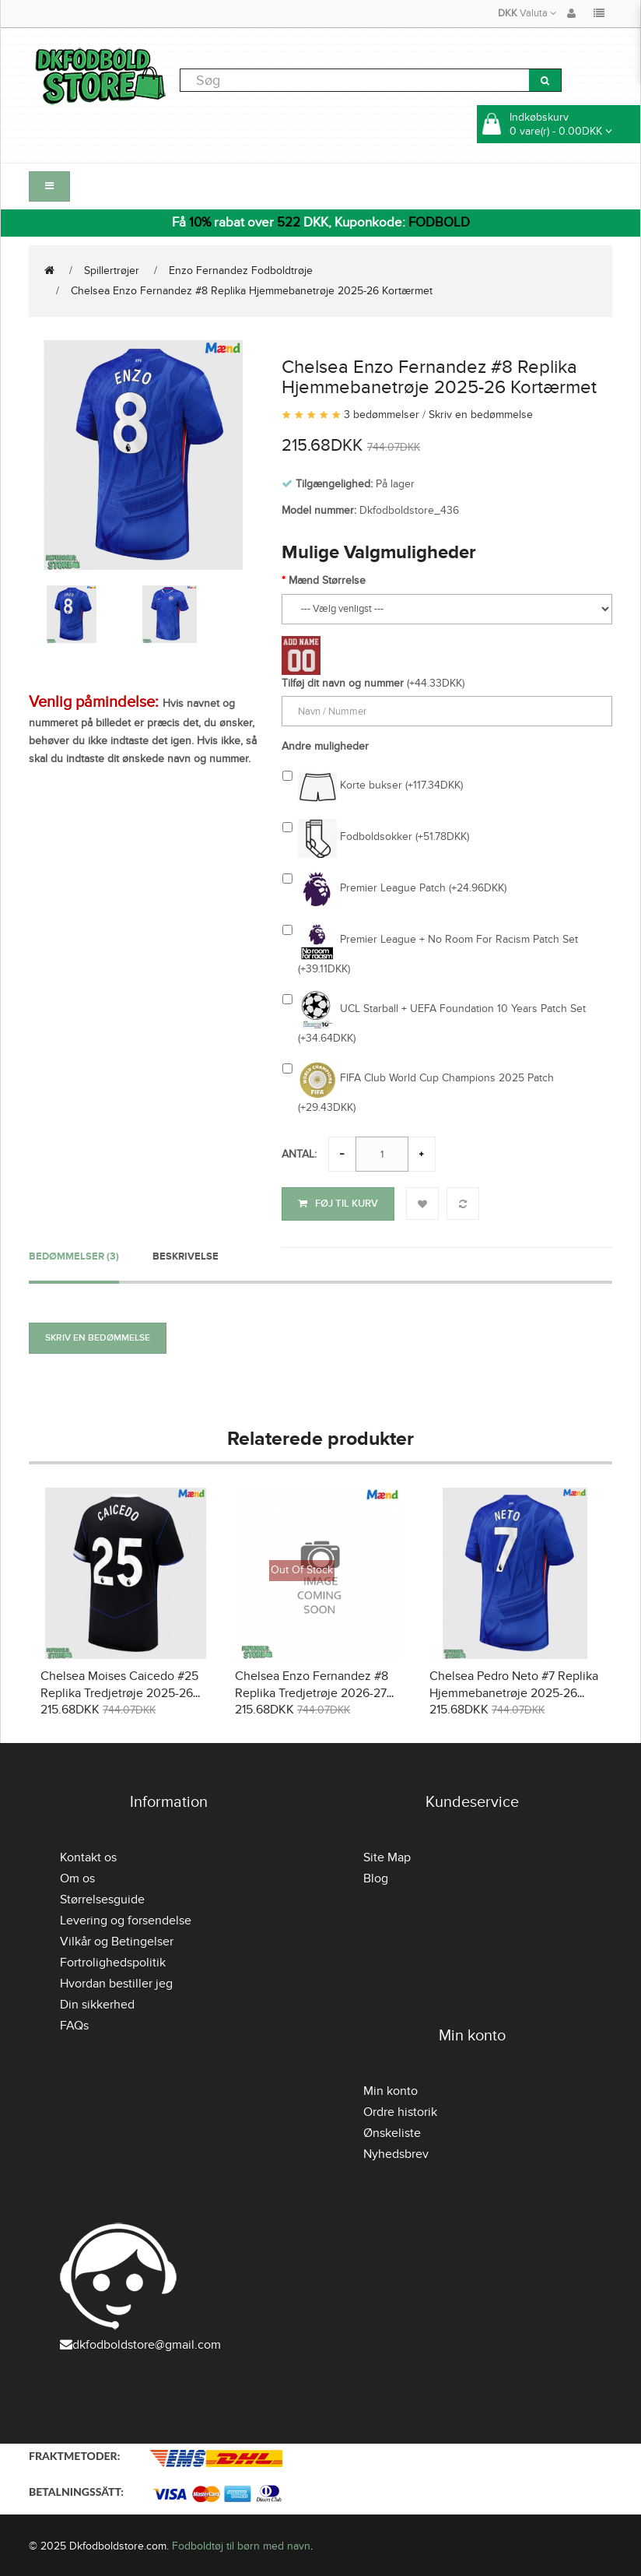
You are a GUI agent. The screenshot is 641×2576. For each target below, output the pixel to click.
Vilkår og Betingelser (116, 1939)
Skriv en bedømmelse (481, 414)
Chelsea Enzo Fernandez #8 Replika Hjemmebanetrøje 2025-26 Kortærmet (252, 290)
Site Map (387, 1855)
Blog (375, 1876)
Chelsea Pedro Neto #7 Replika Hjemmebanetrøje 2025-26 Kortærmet (513, 1691)
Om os (77, 1876)
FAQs (74, 2023)
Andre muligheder (325, 746)
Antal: (299, 1154)
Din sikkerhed (97, 2002)
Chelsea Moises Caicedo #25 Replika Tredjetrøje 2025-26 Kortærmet (119, 1691)
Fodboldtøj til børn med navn (241, 2543)
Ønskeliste (392, 2130)
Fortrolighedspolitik (113, 1960)
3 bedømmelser (381, 414)
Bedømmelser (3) (74, 1253)
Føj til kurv (338, 1203)
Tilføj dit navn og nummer (343, 683)
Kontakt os (88, 1855)
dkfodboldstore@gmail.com (140, 2342)
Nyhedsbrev (396, 2152)
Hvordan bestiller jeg (116, 1981)
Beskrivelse (185, 1253)
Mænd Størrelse (327, 580)
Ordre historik (400, 2109)
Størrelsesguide (102, 1897)
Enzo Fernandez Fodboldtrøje (241, 270)
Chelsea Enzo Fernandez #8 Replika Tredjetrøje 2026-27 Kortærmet (311, 1691)
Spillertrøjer (111, 270)
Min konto (390, 2088)
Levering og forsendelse (125, 1918)
